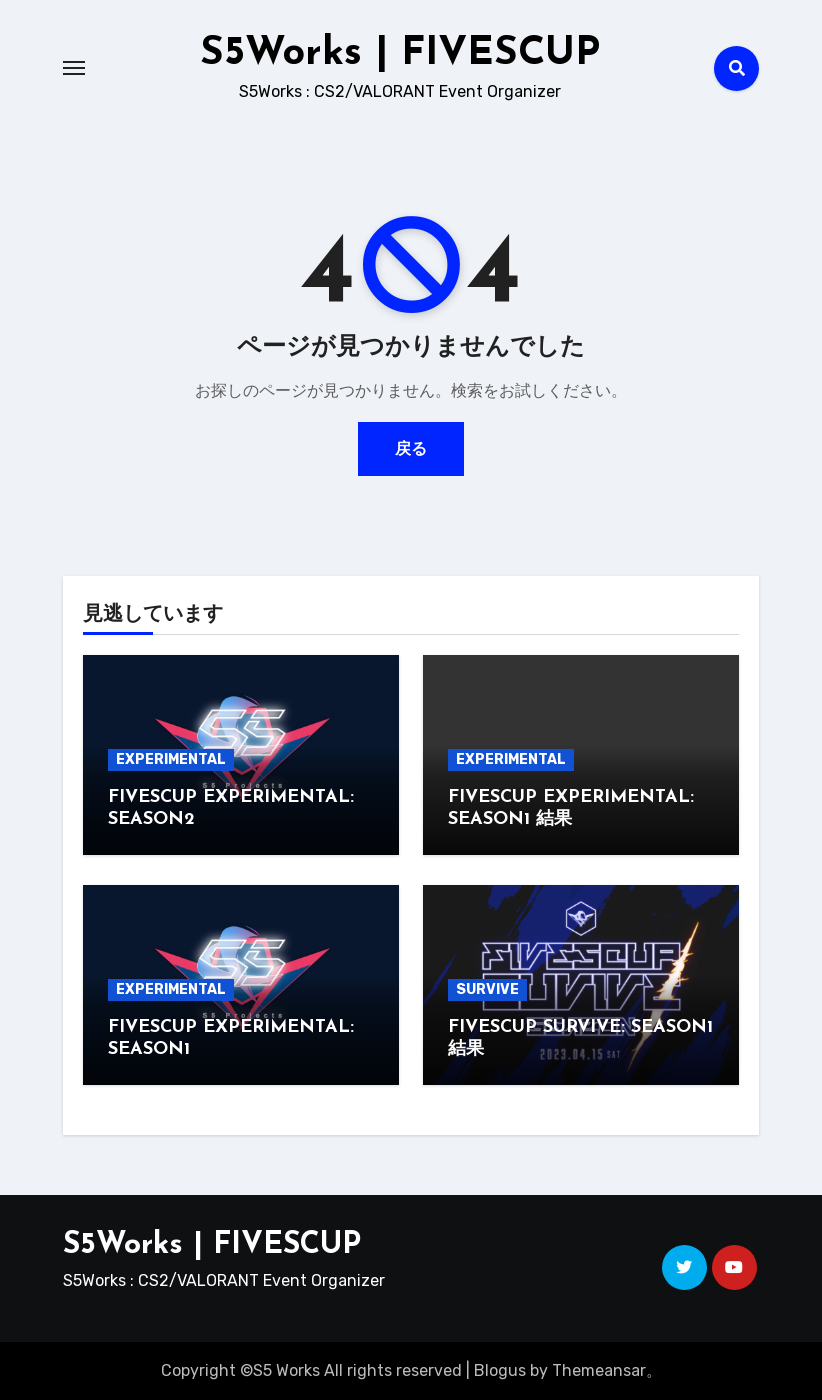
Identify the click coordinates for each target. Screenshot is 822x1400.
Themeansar (599, 1370)
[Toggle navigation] (74, 68)
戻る (411, 448)
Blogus (500, 1370)
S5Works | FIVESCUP (400, 54)
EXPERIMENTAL (171, 759)
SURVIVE (487, 989)
